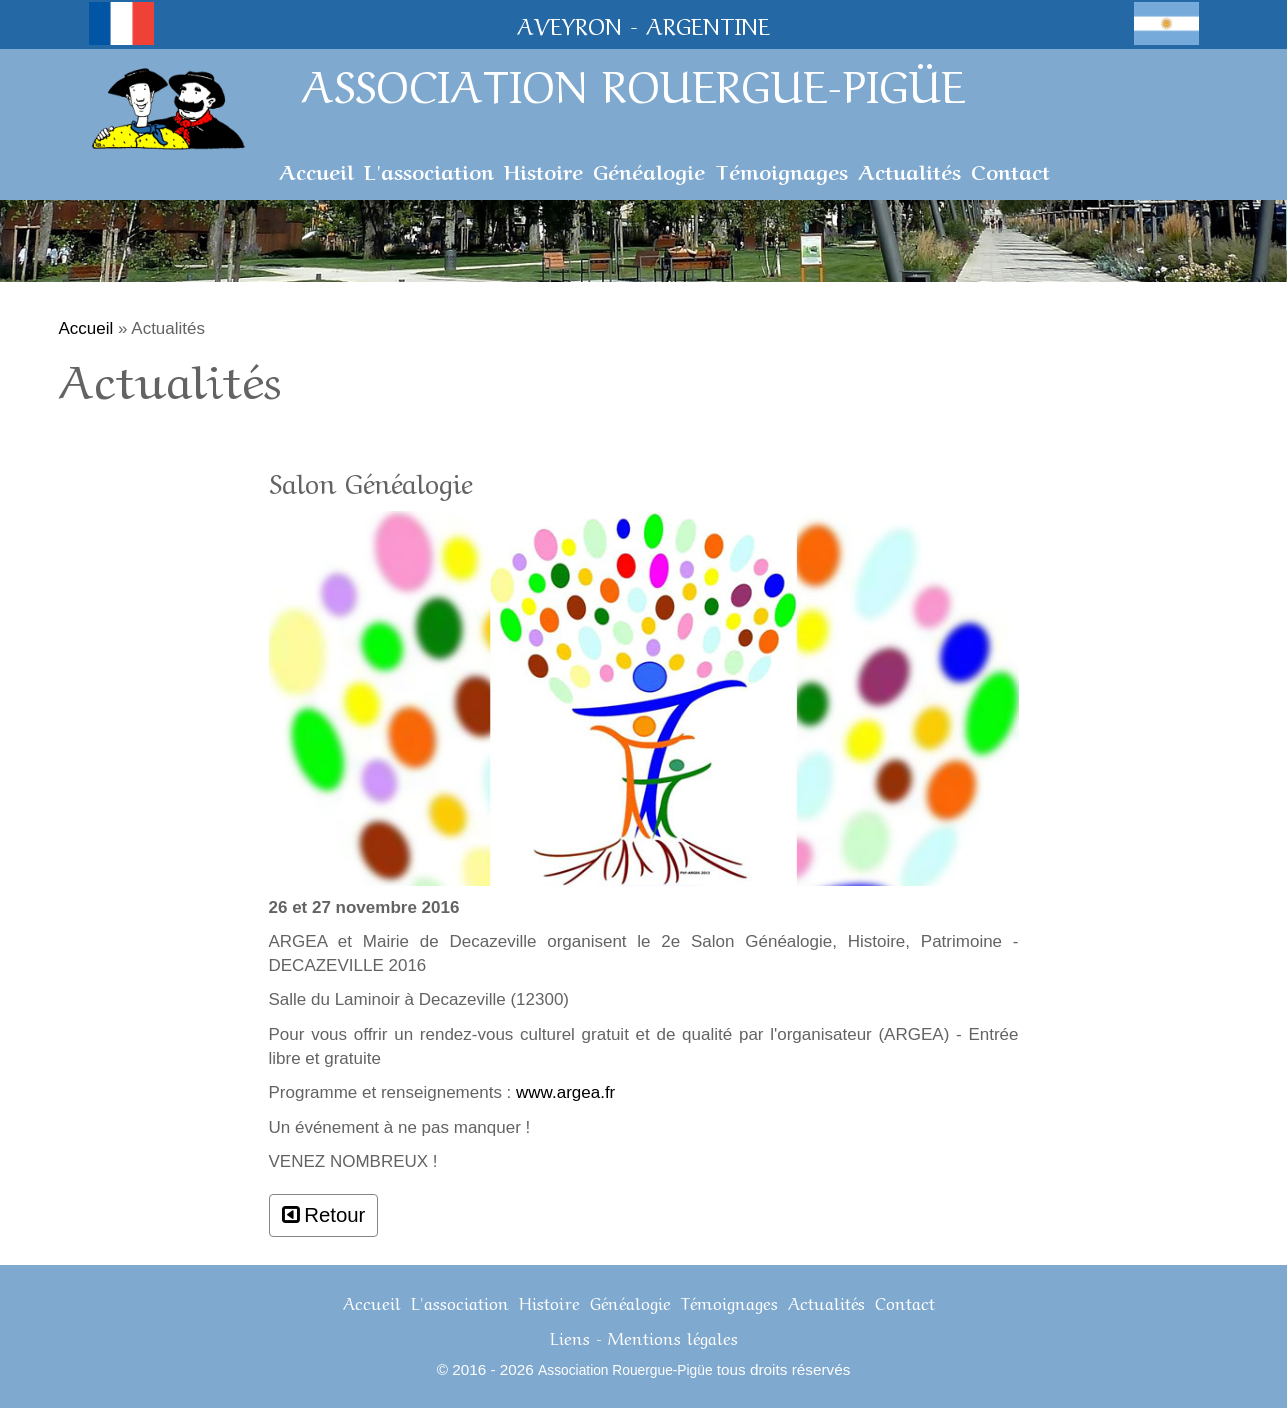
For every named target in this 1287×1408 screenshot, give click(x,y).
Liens (570, 1336)
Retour (334, 1215)
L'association (429, 170)
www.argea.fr (565, 1092)
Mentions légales (673, 1336)
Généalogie (649, 170)
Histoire (543, 170)
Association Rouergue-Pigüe (625, 1370)
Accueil (316, 170)
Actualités (909, 170)
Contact (1010, 170)
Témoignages (781, 170)
